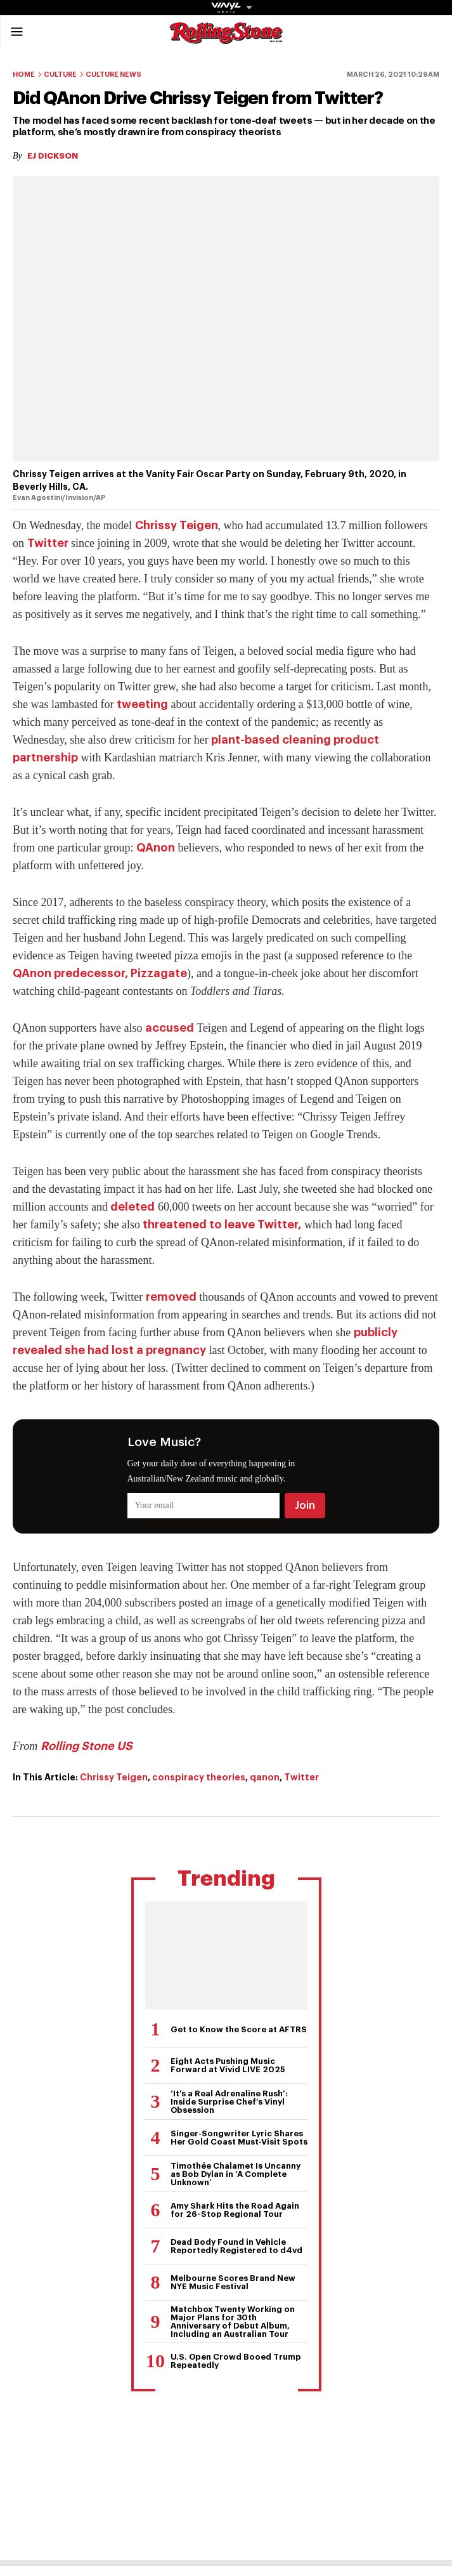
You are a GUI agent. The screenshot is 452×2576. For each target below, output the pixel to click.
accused (169, 1028)
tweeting (142, 704)
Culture (60, 74)
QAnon (155, 847)
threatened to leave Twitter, (222, 1224)
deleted (132, 1206)
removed (171, 1297)
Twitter (47, 543)
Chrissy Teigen (176, 525)
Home (24, 74)
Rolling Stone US (86, 1746)
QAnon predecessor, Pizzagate (100, 973)
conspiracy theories (198, 1777)
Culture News (113, 74)
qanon (265, 1777)
